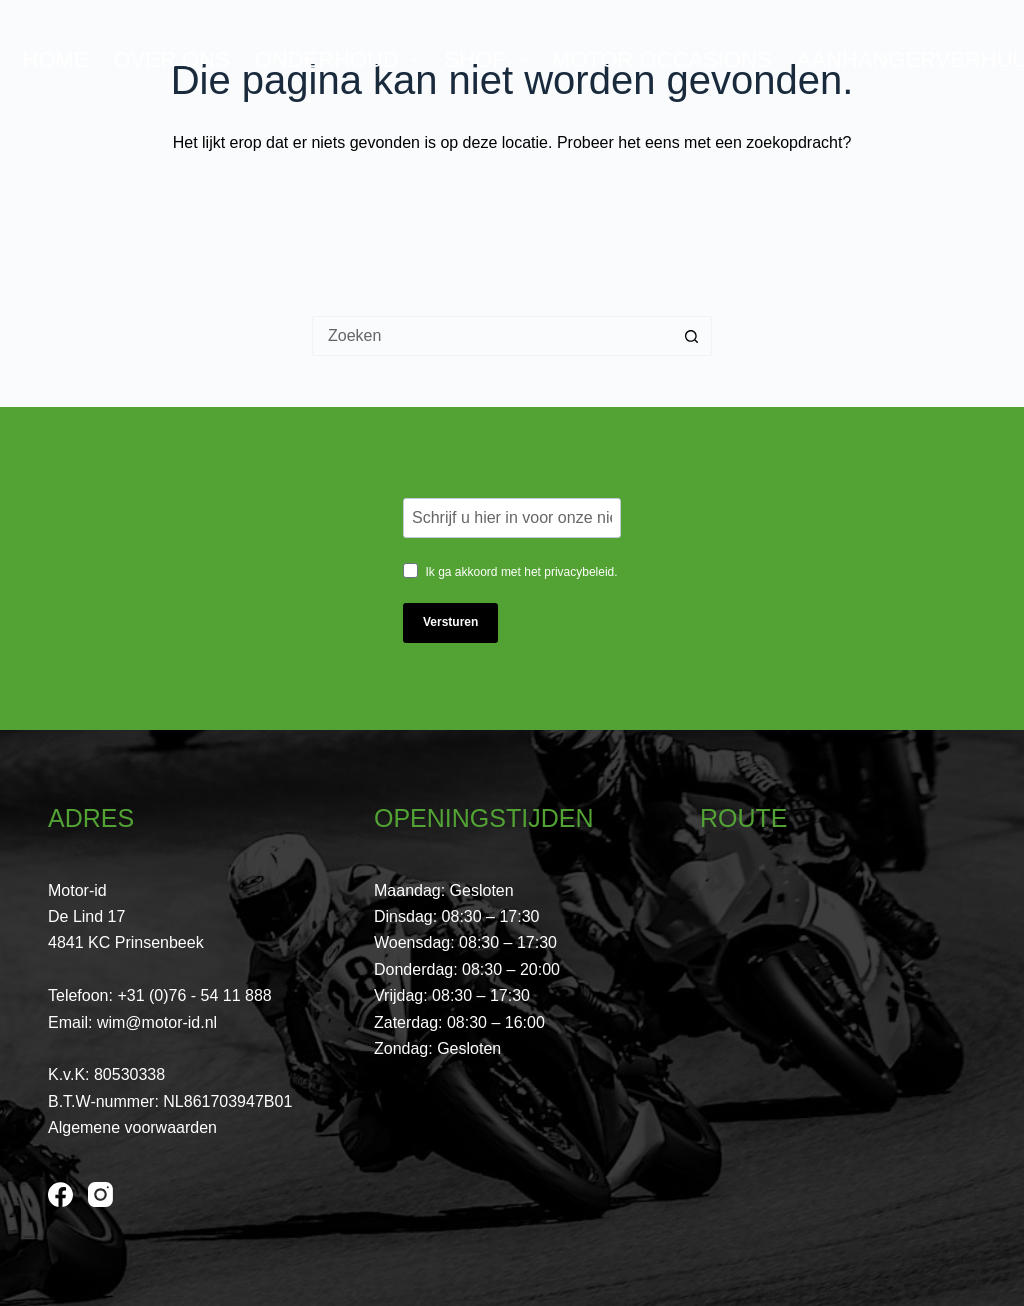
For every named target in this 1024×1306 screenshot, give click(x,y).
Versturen (450, 622)
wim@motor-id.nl (157, 1022)
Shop (489, 59)
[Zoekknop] (692, 336)
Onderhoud (341, 59)
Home (56, 59)
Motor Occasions (662, 59)
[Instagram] (100, 1194)
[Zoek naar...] (492, 336)
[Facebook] (60, 1194)
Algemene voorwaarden (132, 1127)
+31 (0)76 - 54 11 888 (194, 995)
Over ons (172, 59)
